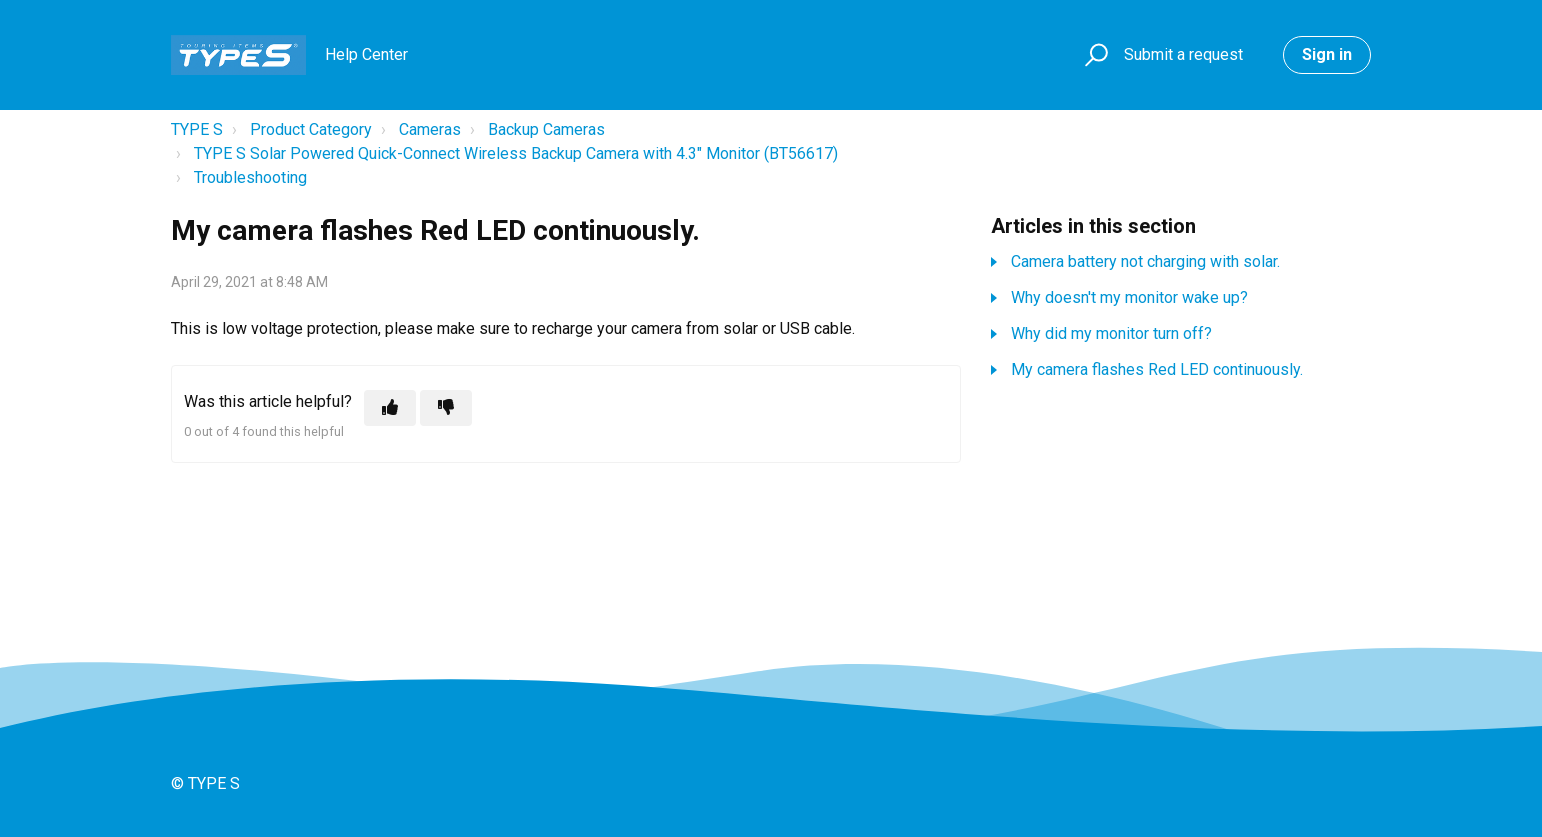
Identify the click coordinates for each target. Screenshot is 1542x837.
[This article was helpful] (390, 408)
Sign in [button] (1327, 54)
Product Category (311, 129)
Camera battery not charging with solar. (1145, 261)
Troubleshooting (250, 177)
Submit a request (1183, 54)
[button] (1093, 55)
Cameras (430, 129)
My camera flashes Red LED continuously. (1157, 369)
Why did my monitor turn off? (1111, 333)
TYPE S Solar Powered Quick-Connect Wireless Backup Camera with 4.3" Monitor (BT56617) (516, 153)
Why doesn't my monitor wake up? (1129, 297)
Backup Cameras (546, 129)
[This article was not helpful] (446, 408)
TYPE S (197, 129)
